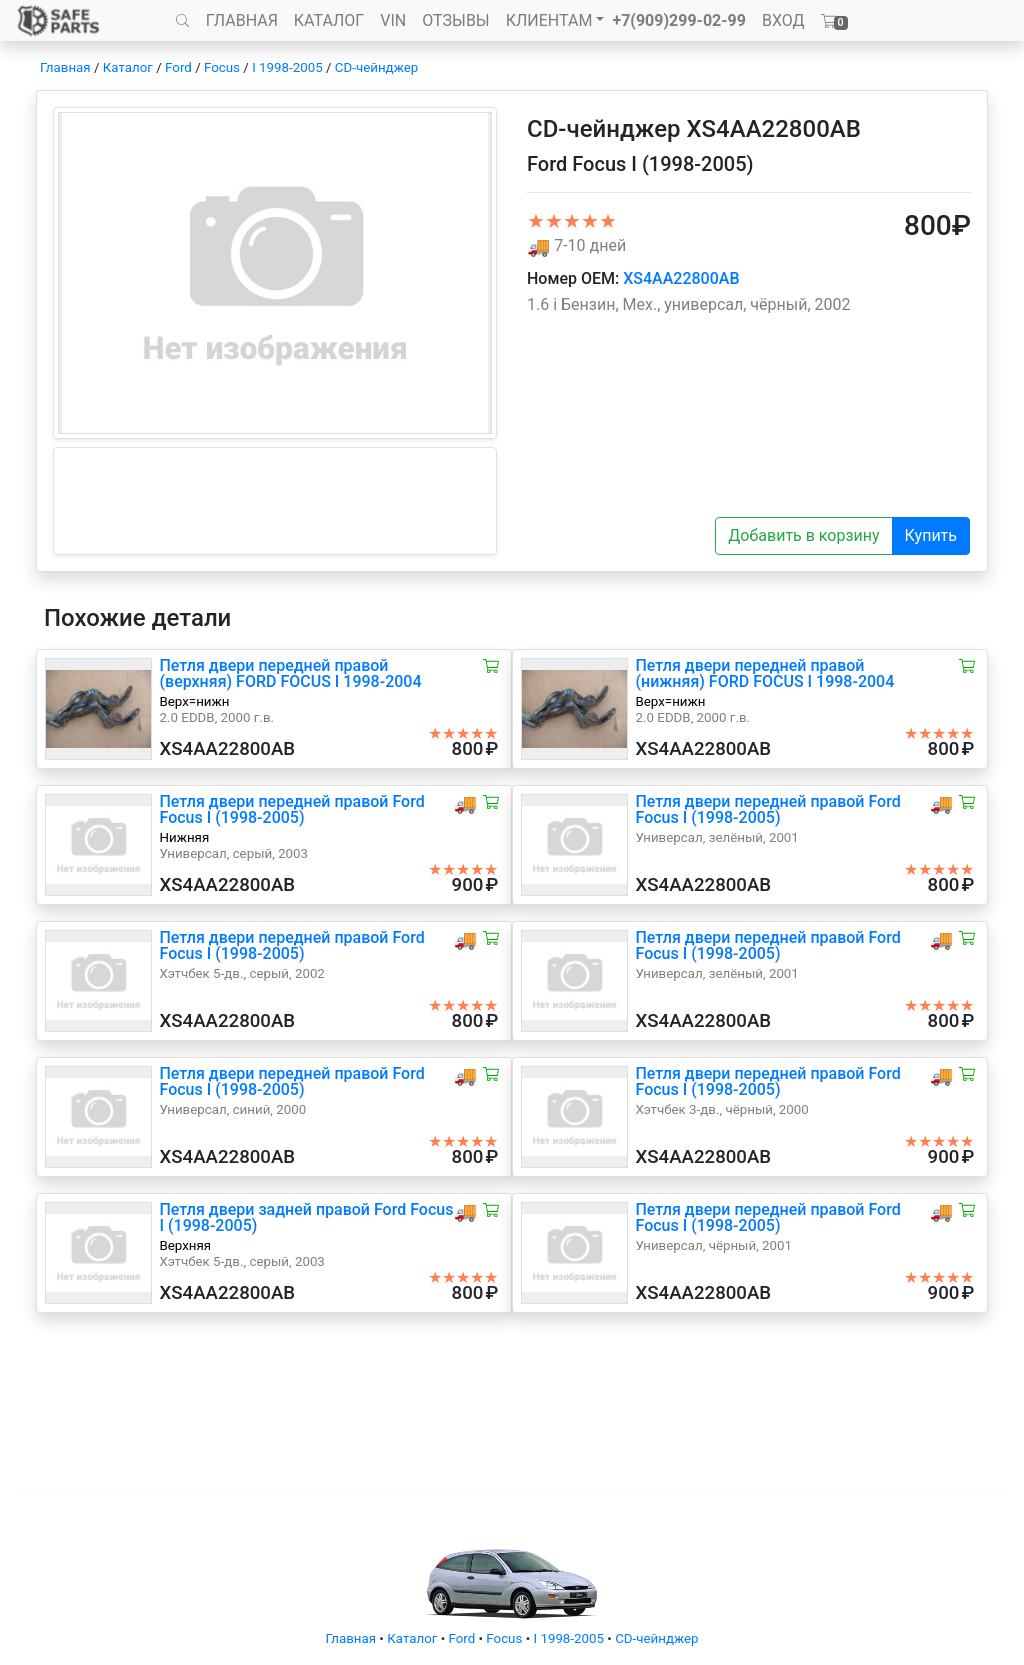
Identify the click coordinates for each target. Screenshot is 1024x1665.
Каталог (128, 67)
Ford (178, 67)
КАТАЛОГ (329, 20)
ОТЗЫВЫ (455, 20)
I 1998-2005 (287, 67)
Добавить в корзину (803, 535)
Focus (222, 67)
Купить (931, 535)
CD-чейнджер (376, 67)
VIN (393, 20)
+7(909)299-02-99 (679, 20)
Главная (65, 67)
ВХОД (783, 20)
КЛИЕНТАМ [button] (549, 20)
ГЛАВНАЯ (242, 20)
